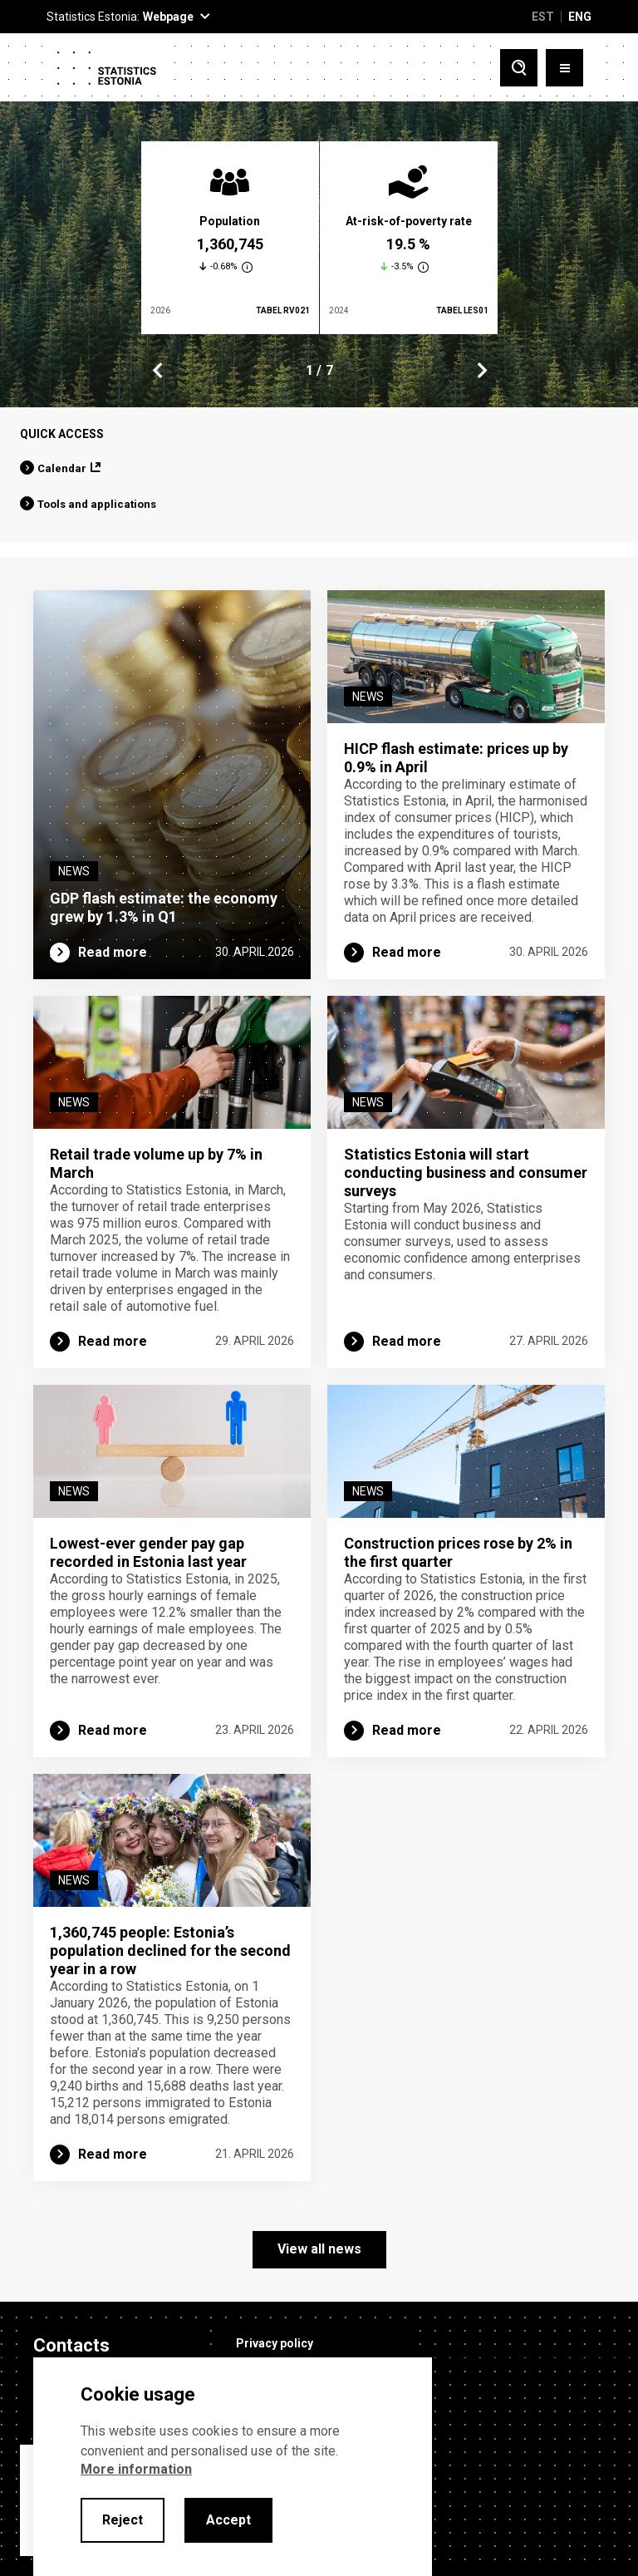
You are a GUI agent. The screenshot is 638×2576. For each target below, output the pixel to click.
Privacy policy (274, 2343)
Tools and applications (96, 504)
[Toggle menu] (564, 68)
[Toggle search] (519, 68)
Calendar (61, 468)
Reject (122, 2520)
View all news (319, 2249)
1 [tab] (309, 370)
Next (481, 370)
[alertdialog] (232, 2466)
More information (136, 2469)
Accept (228, 2520)
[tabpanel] (230, 237)
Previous (157, 370)
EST (543, 16)
